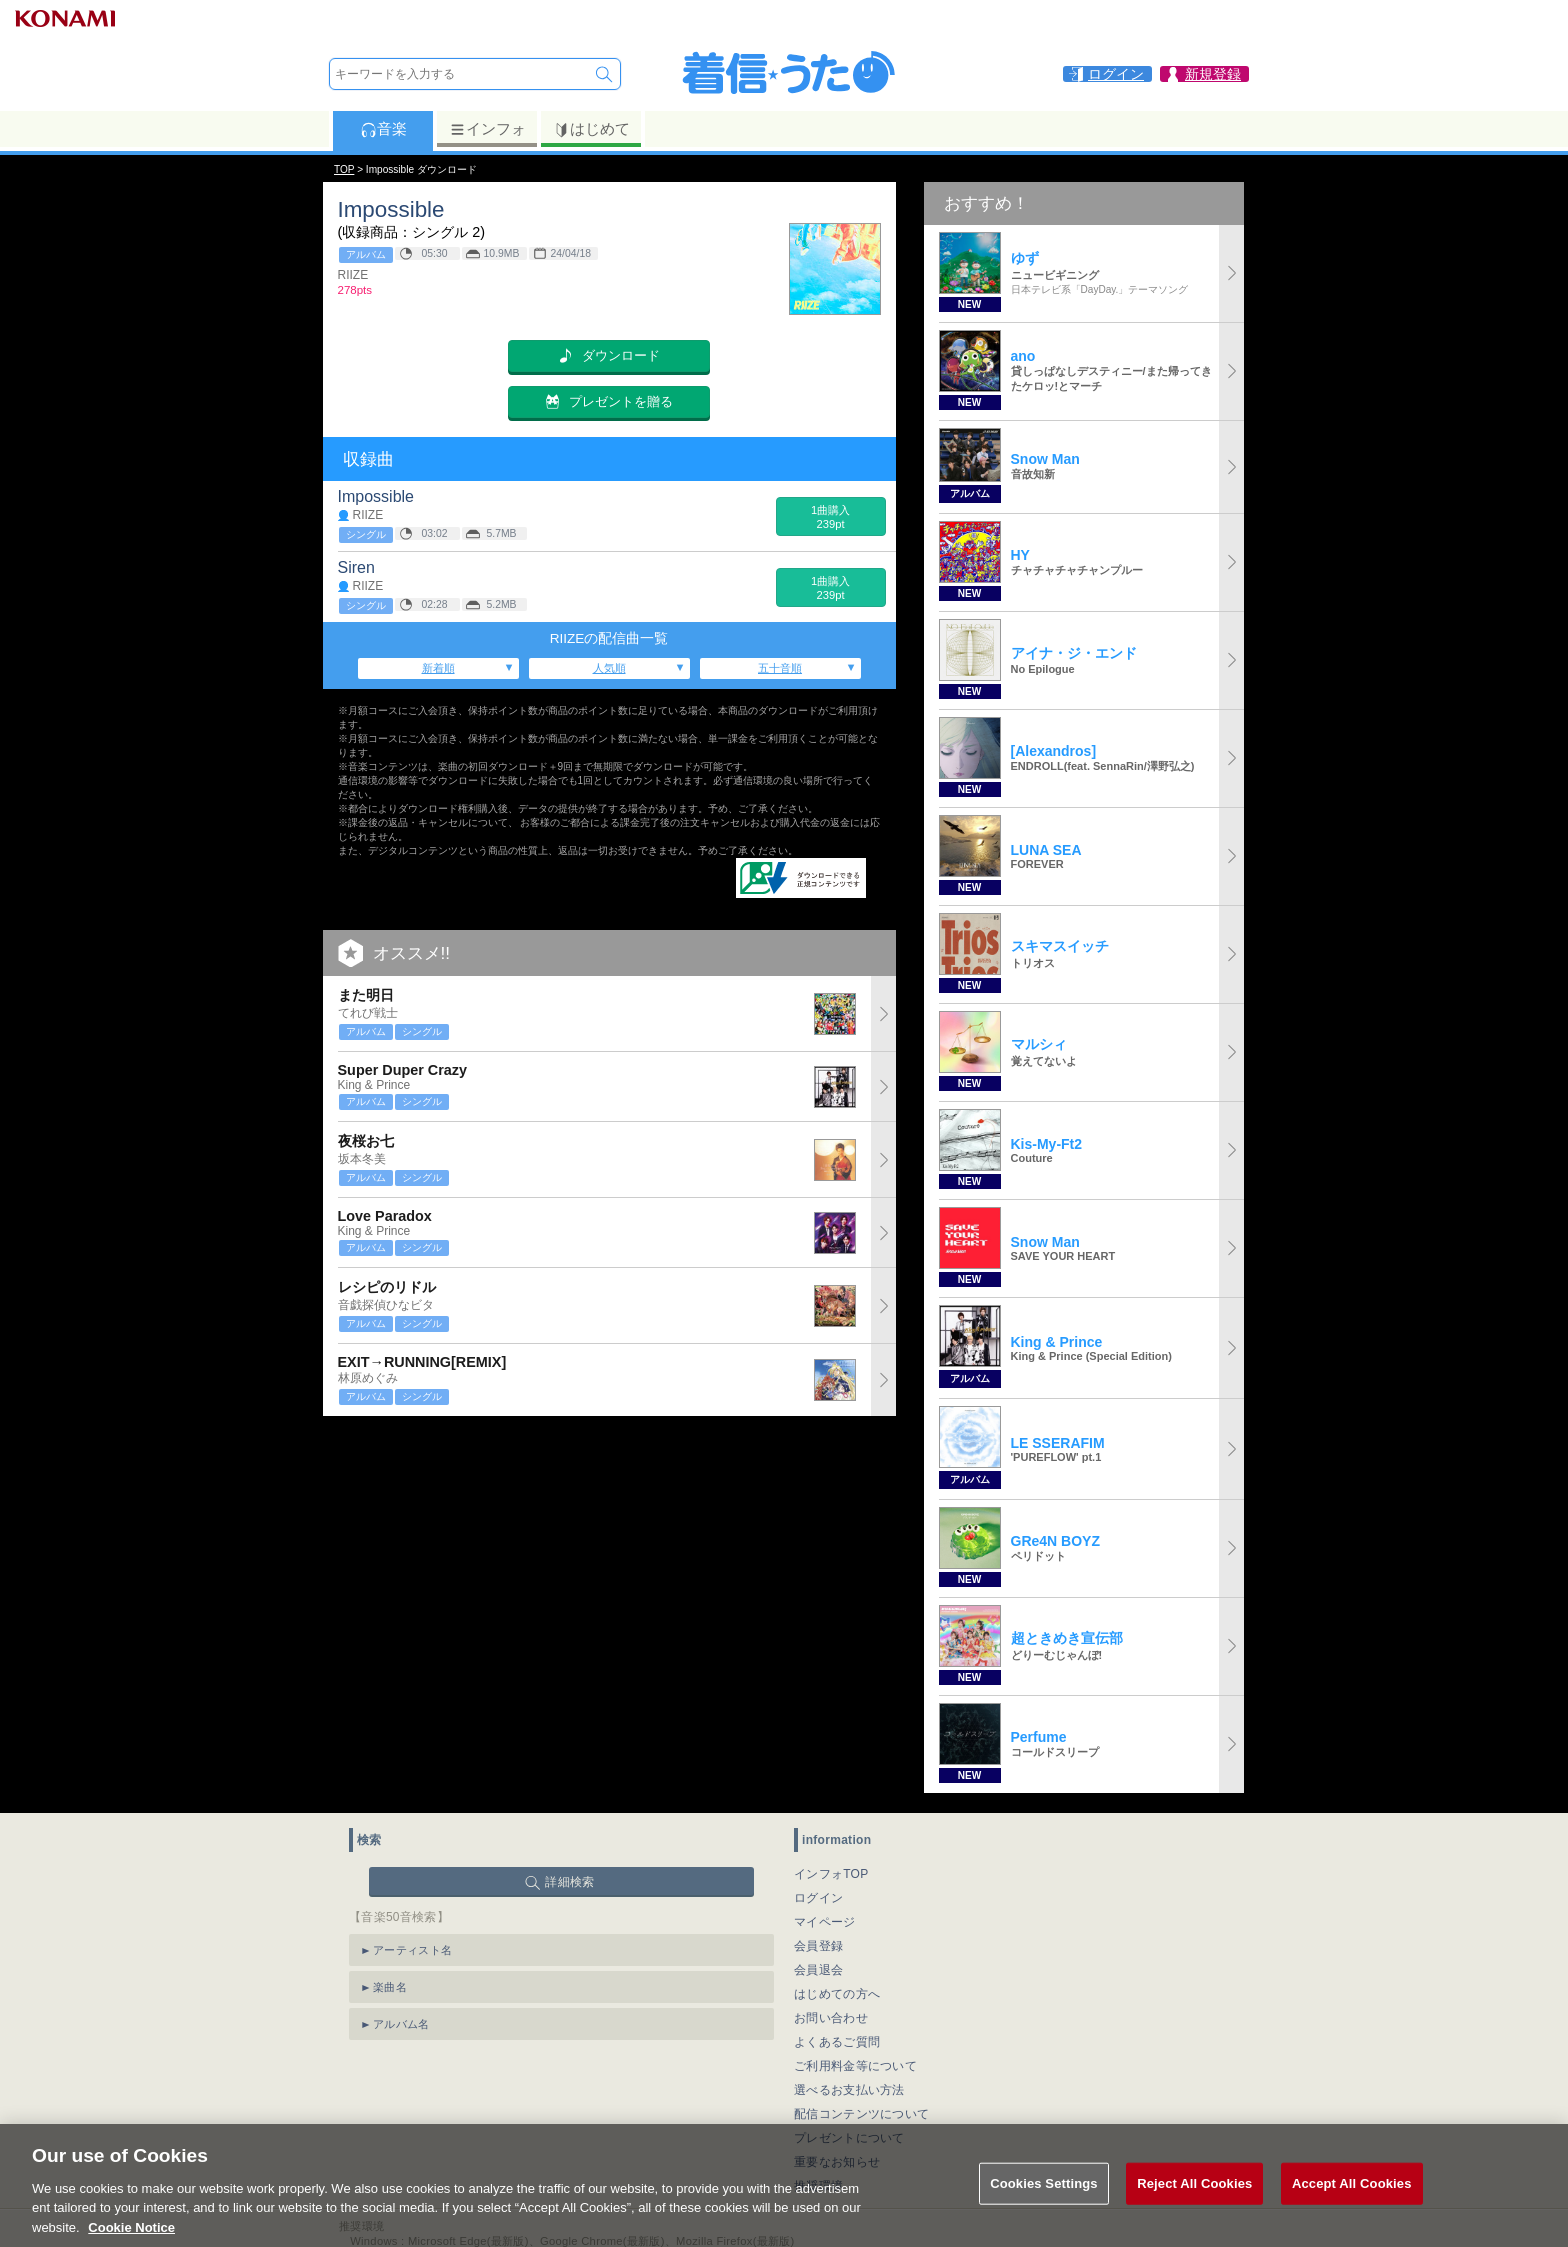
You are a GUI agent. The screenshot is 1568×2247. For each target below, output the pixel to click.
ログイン (818, 1898)
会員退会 (818, 1970)
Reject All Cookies (1194, 2204)
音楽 (383, 129)
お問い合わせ (831, 2018)
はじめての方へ (837, 1994)
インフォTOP (831, 1874)
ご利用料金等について (855, 2066)
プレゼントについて (849, 2138)
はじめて (591, 129)
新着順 (438, 668)
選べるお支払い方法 (849, 2090)
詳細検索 (569, 1882)
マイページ (825, 1922)
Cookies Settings (1044, 2204)
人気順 (609, 668)
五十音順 (780, 668)
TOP (344, 169)
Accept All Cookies (1352, 2204)
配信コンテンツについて (861, 2114)
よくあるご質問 (837, 2042)
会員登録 (818, 1946)
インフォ (487, 129)
